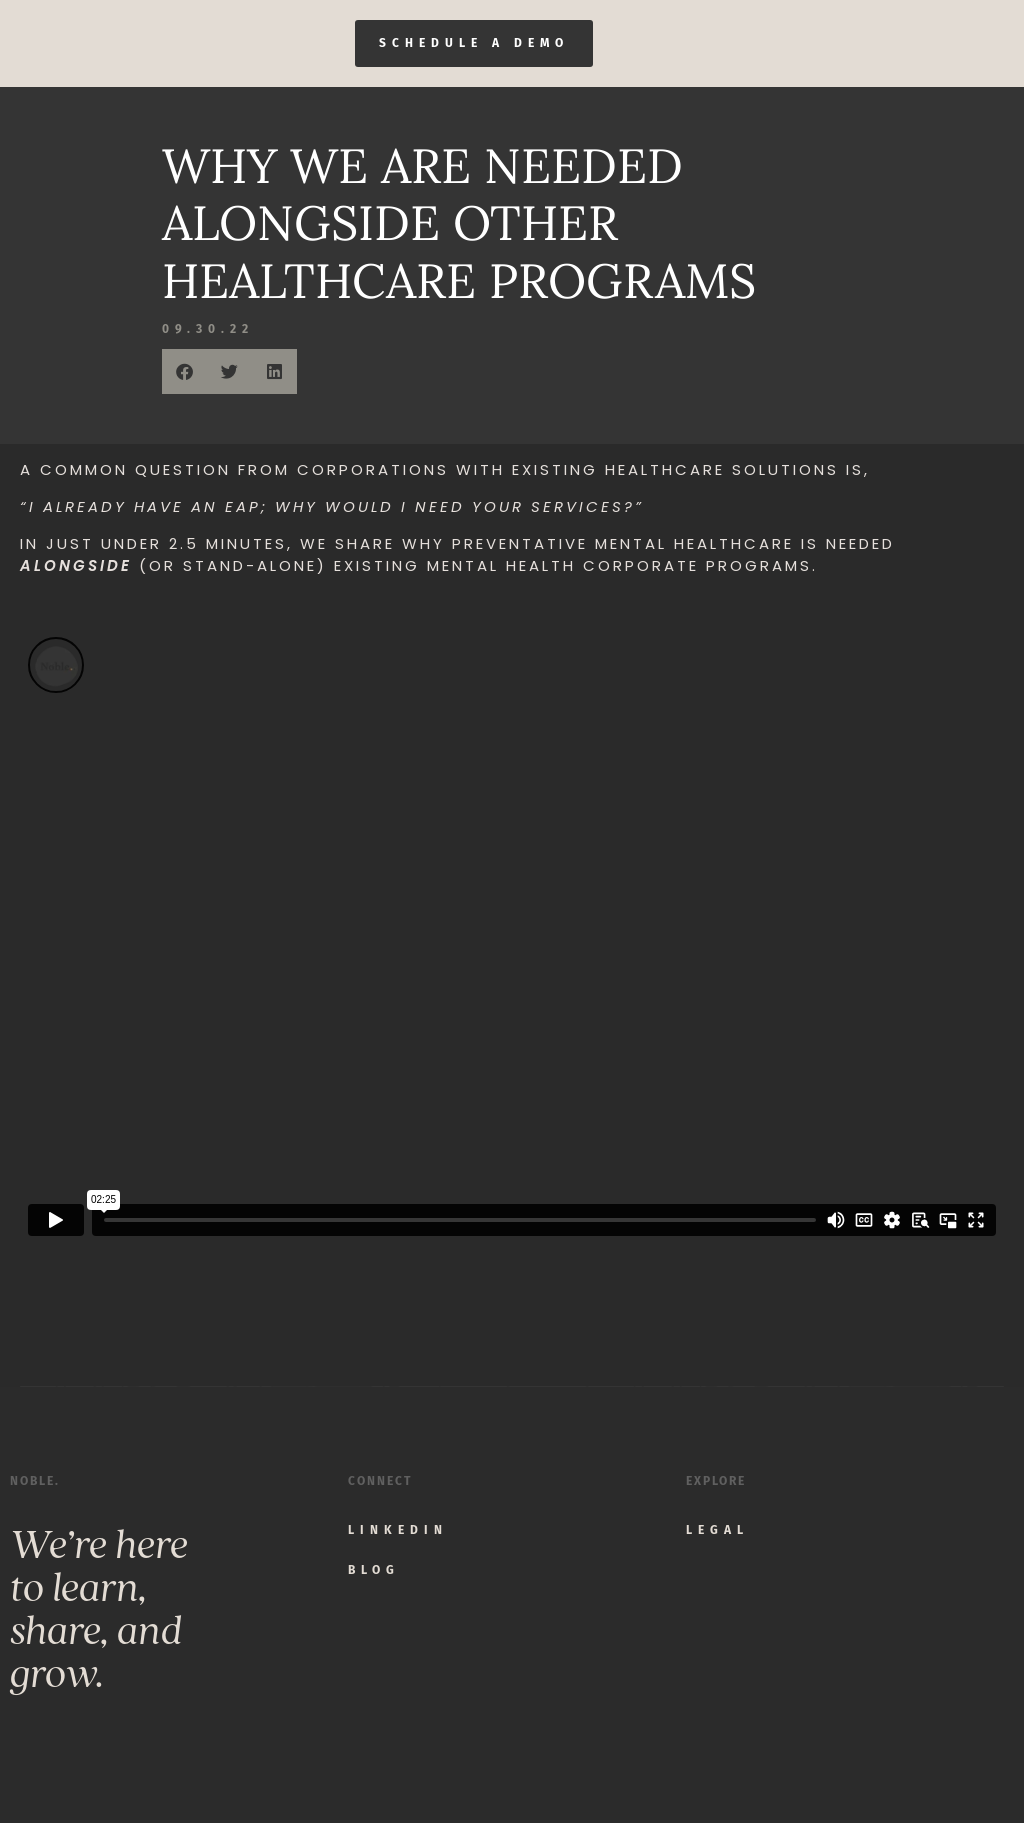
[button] (184, 371)
